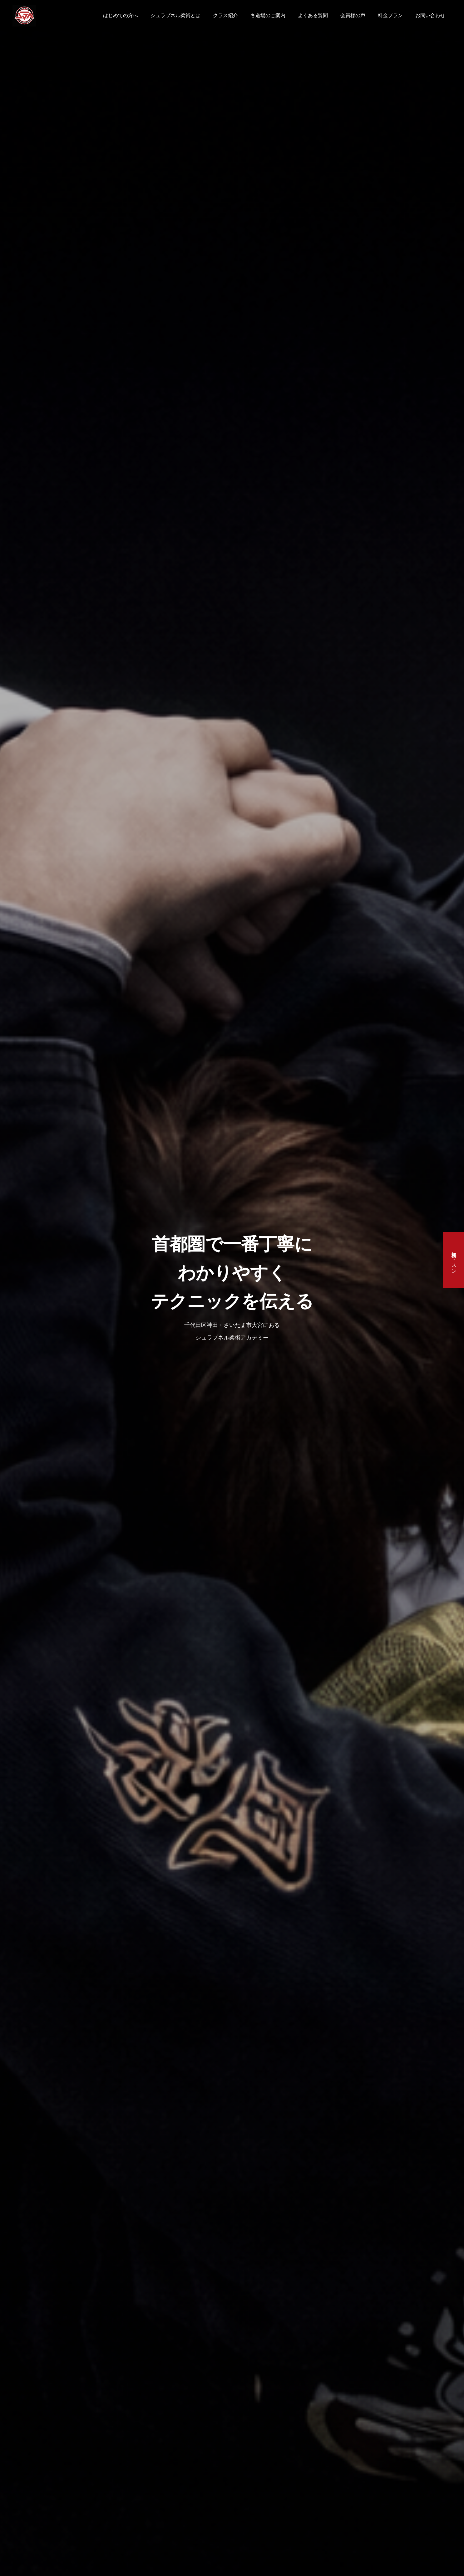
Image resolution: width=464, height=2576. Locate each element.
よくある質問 (313, 15)
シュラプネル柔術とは (175, 15)
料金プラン (390, 15)
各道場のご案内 (267, 15)
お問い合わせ (430, 15)
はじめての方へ (120, 15)
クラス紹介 (225, 15)
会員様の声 (352, 15)
